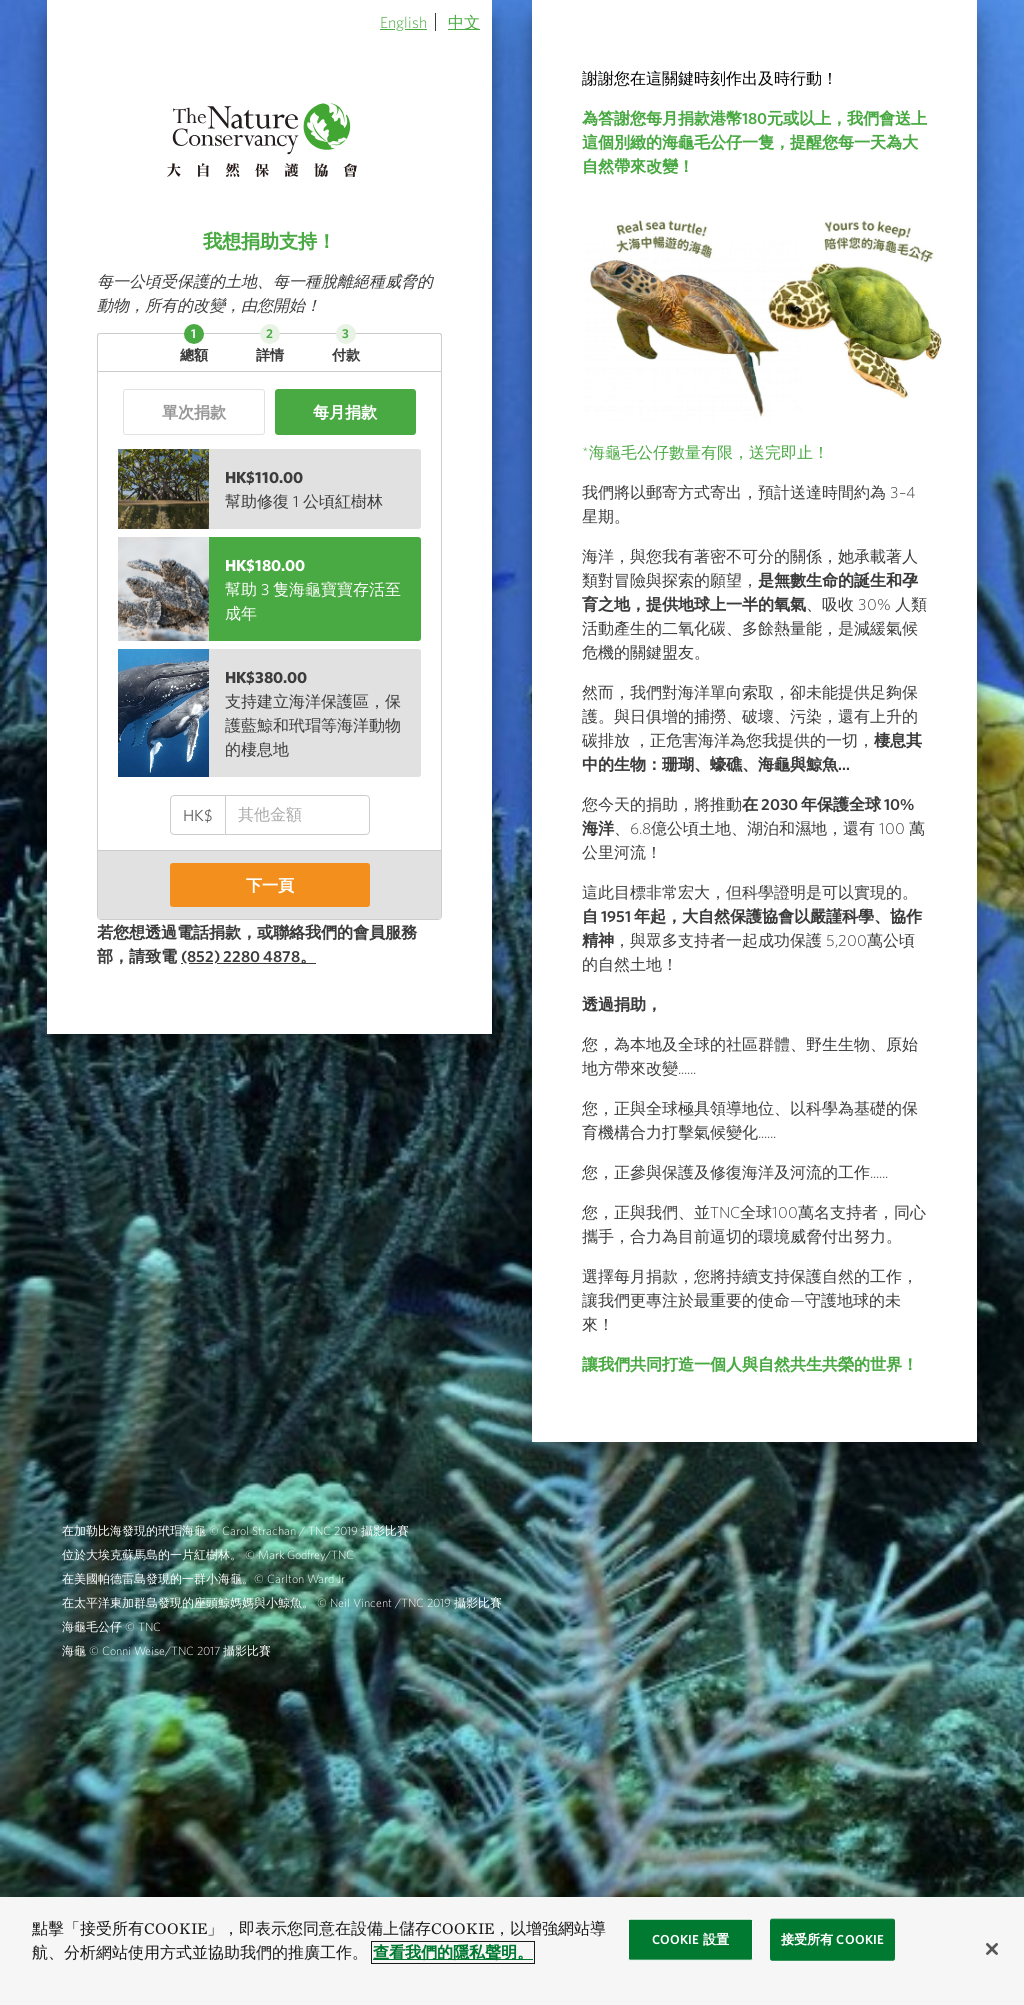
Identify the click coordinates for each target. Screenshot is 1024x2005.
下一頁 (270, 885)
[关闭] (992, 1949)
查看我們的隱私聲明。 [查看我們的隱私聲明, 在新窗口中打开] (453, 1952)
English (403, 22)
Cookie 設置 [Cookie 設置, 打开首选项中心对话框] (690, 1939)
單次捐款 (194, 412)
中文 (464, 22)
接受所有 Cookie (832, 1939)
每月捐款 (345, 412)
